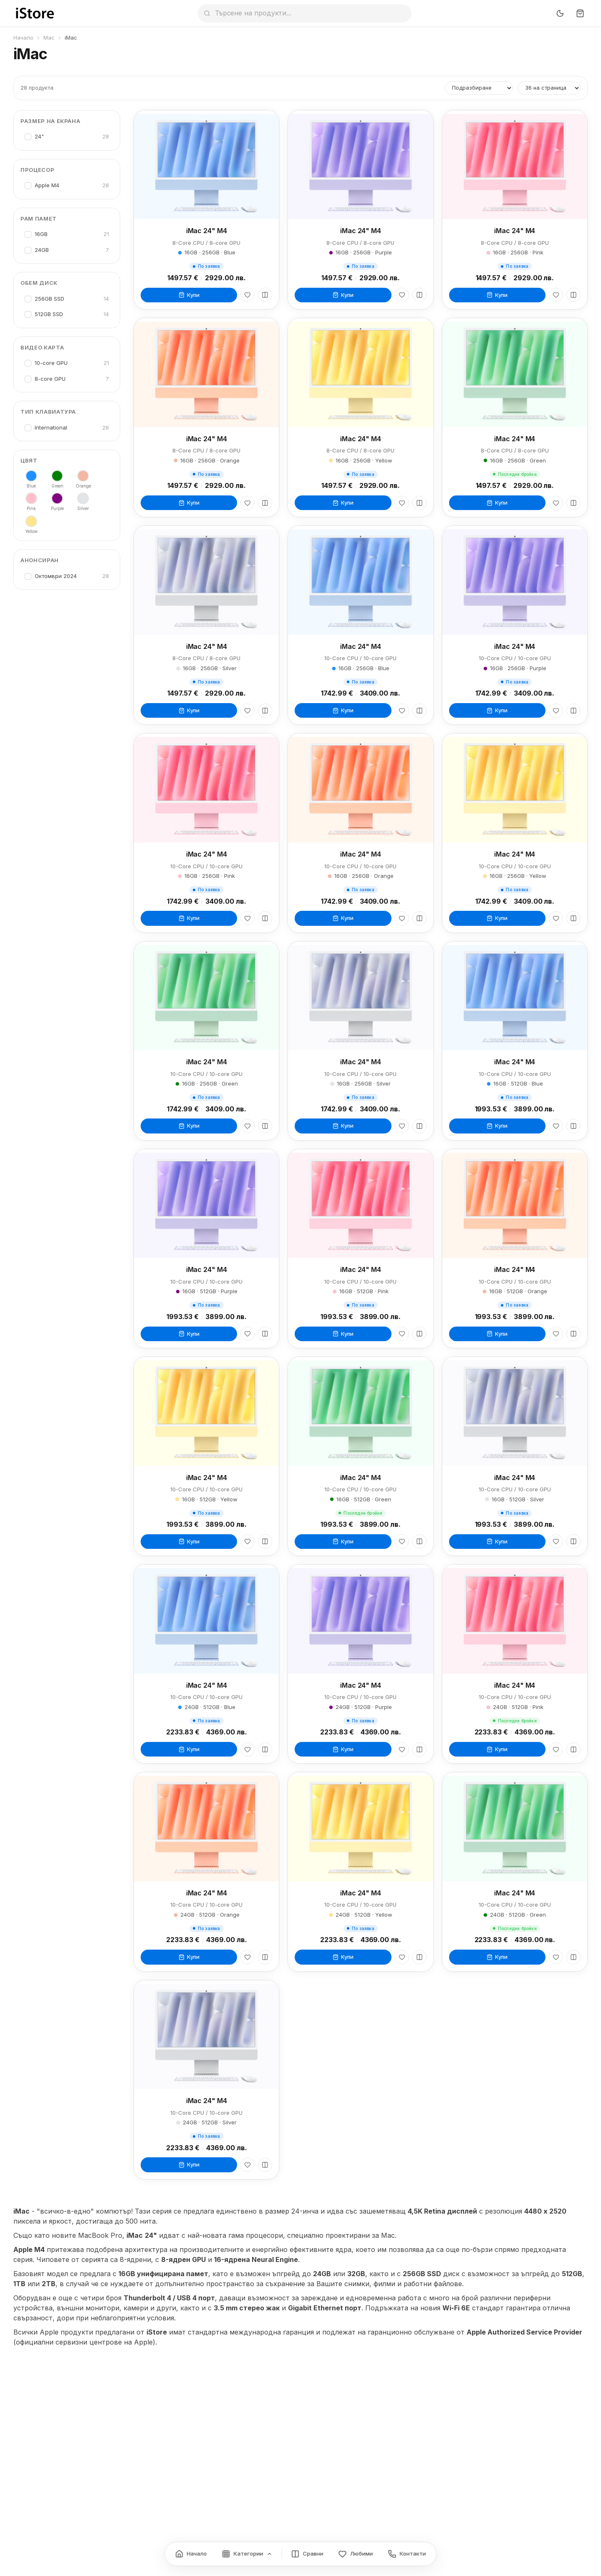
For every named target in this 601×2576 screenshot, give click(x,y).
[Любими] (247, 295)
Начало (23, 37)
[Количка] (580, 13)
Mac (49, 37)
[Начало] (191, 2554)
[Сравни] (265, 295)
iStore (156, 2332)
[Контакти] (407, 2554)
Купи (189, 295)
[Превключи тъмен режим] (560, 13)
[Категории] (247, 2554)
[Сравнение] (307, 2554)
